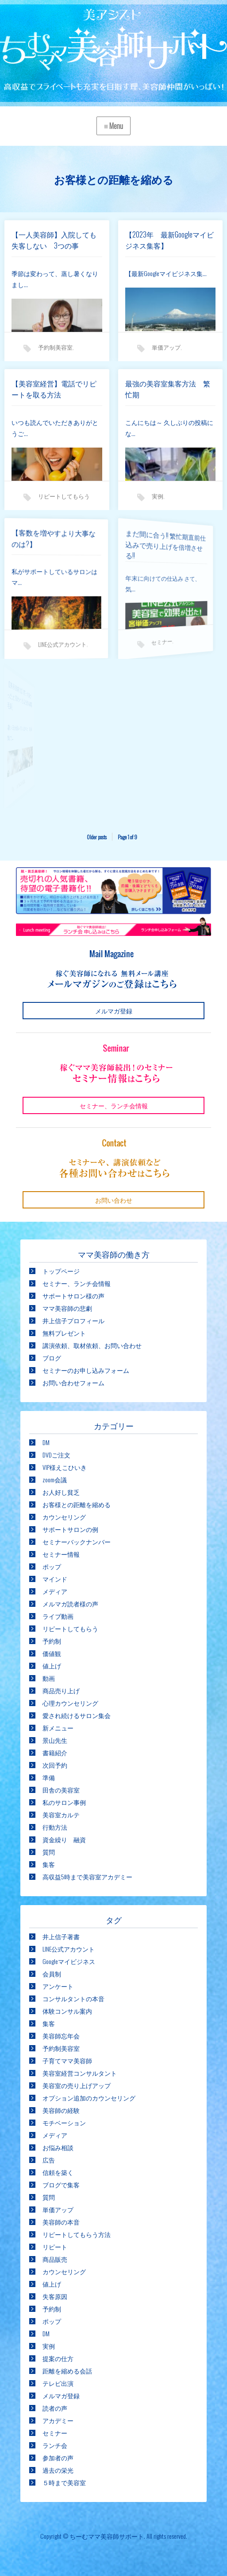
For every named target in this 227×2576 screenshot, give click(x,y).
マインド (54, 1578)
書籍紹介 (54, 1752)
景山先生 (54, 1740)
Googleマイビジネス (68, 1961)
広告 (48, 2159)
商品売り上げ (61, 1690)
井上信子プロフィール (73, 1320)
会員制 (51, 1973)
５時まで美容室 (64, 2482)
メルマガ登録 (61, 2395)
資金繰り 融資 (64, 1839)
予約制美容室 (55, 347)
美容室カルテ (61, 1814)
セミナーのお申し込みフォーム (85, 1370)
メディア (54, 1591)
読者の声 (54, 2407)
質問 (48, 1851)
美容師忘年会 (61, 2035)
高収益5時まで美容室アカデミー (87, 1876)
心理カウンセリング (70, 1702)
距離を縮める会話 (67, 2370)
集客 (48, 1864)
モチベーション (64, 2122)
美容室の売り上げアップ (76, 2085)
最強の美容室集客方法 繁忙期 (167, 389)
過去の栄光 (57, 2470)
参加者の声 (57, 2457)
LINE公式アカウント (50, 636)
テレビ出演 (57, 2383)
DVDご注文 (56, 1454)
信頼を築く (57, 2172)
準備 (48, 1777)
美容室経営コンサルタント (79, 2072)
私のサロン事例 (64, 1802)
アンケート (57, 1986)
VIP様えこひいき (64, 1467)
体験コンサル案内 (67, 2010)
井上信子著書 (61, 1936)
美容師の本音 (61, 2221)
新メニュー (57, 1727)
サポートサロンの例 (70, 1529)
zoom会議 (54, 1479)
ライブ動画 (57, 1616)
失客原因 (54, 2296)
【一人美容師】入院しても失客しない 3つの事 (54, 240)
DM (46, 1442)
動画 (48, 1678)
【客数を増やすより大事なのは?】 (42, 540)
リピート (54, 2246)
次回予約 (54, 1764)
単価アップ (166, 347)
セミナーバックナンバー (76, 1541)
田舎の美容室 (61, 1789)
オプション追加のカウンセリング (88, 2097)
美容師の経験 (61, 2110)
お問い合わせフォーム (73, 1382)
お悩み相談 (57, 2147)
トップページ (61, 1270)
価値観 (51, 1653)
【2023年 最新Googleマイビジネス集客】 (169, 240)
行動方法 (54, 1827)
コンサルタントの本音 (73, 1998)
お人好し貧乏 (61, 1491)
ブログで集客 (61, 2184)
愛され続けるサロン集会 (76, 1715)
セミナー (141, 635)
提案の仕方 (57, 2358)
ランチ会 (54, 2445)
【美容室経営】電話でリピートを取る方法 (54, 389)
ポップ (51, 1566)
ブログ (51, 1357)
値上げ (51, 1665)
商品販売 (54, 2259)
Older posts (97, 837)
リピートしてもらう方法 (76, 2234)
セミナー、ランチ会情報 (76, 1283)
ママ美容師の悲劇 (67, 1308)
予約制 (51, 1640)
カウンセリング (64, 1516)
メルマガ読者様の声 (70, 1603)
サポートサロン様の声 (73, 1295)
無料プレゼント (64, 1332)
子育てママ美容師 (67, 2060)
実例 (157, 495)
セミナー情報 (61, 1554)
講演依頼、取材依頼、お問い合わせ (92, 1345)
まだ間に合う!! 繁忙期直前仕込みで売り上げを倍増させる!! (141, 544)
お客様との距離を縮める (76, 1504)
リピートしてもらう (70, 1628)
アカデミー (57, 2420)
